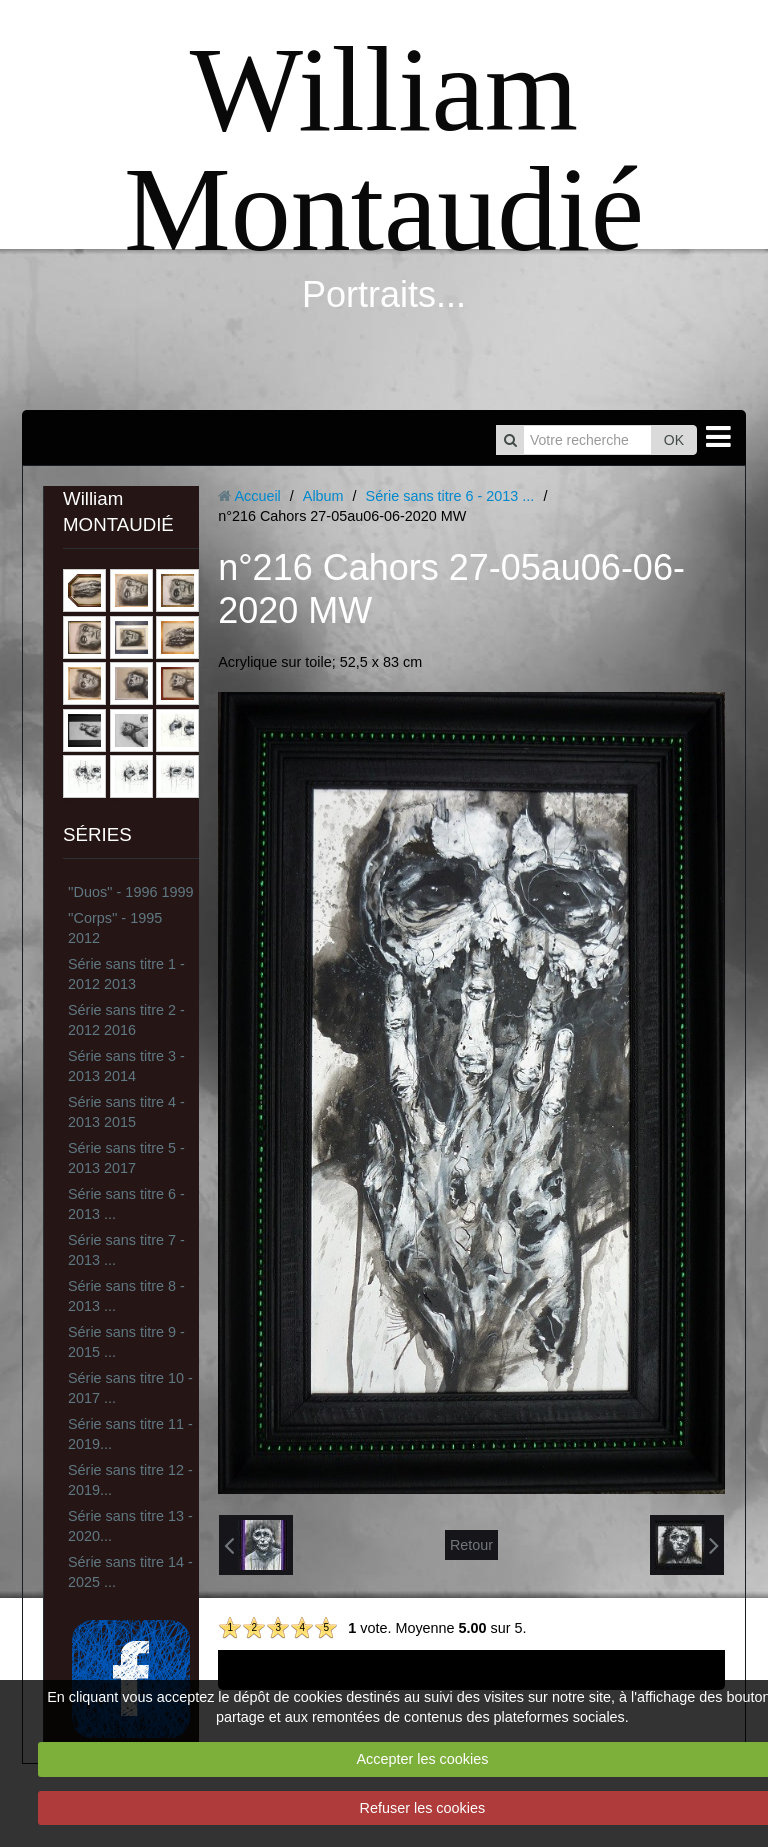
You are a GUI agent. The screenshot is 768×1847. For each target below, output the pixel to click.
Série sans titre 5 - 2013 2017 (126, 1158)
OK (674, 440)
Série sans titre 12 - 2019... (130, 1480)
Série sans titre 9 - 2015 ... (126, 1342)
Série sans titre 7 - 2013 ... (126, 1250)
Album (323, 496)
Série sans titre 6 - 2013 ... (126, 1204)
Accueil (257, 496)
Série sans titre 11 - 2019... (130, 1434)
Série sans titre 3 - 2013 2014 (126, 1066)
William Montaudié (384, 149)
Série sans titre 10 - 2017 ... (130, 1388)
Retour (471, 1545)
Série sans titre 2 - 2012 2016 (126, 1020)
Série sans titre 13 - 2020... (130, 1526)
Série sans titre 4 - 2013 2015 (126, 1112)
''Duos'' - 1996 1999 (130, 892)
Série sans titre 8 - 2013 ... (126, 1296)
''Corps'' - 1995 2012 (115, 928)
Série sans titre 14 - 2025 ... (130, 1572)
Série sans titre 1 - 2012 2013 (126, 974)
